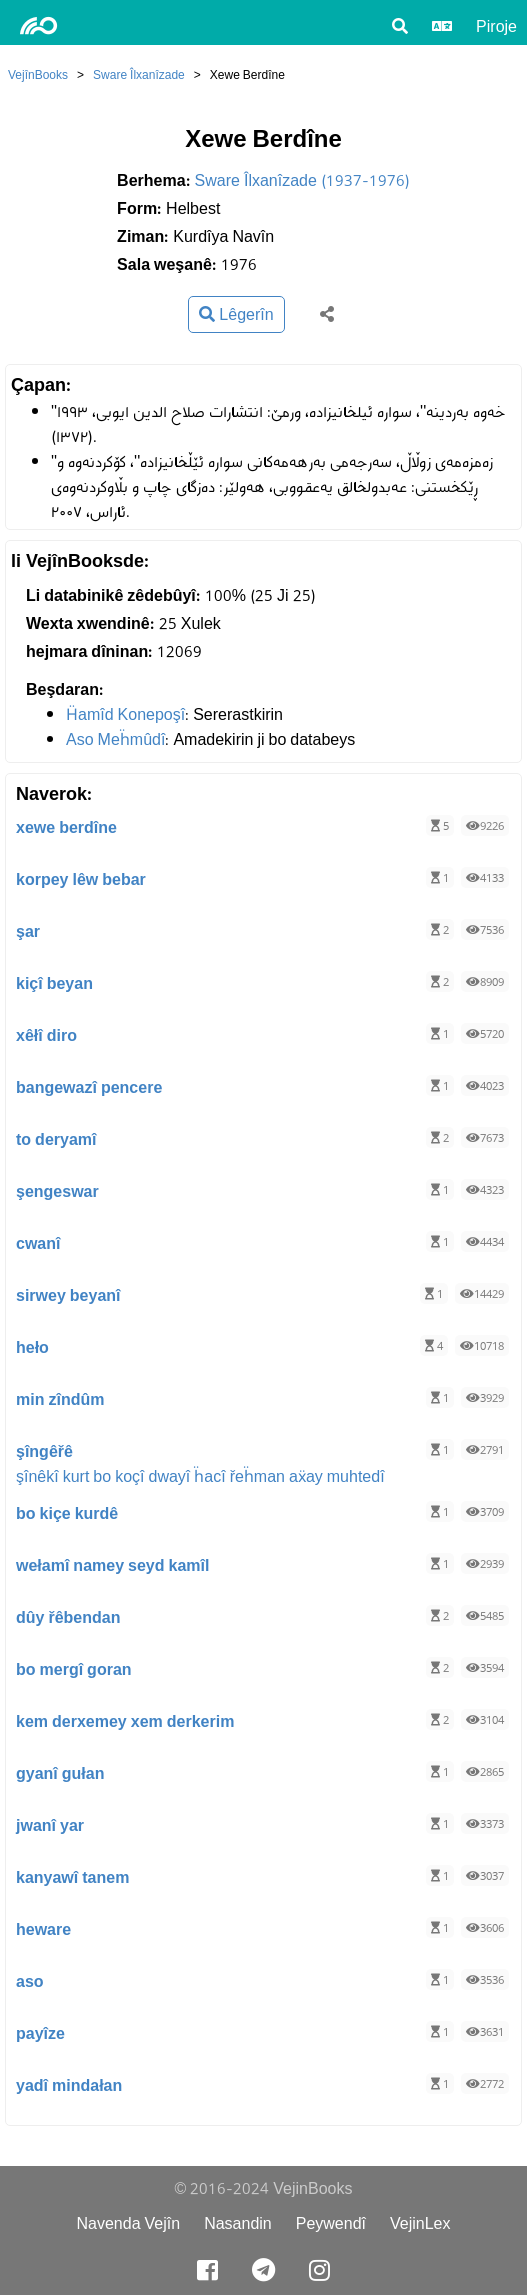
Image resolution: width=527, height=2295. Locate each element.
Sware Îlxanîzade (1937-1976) (302, 180)
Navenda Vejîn (128, 2223)
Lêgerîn (236, 314)
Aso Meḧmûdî (115, 739)
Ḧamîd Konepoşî (125, 714)
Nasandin (238, 2223)
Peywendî (331, 2223)
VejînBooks (38, 74)
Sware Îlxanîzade (139, 74)
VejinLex (420, 2223)
